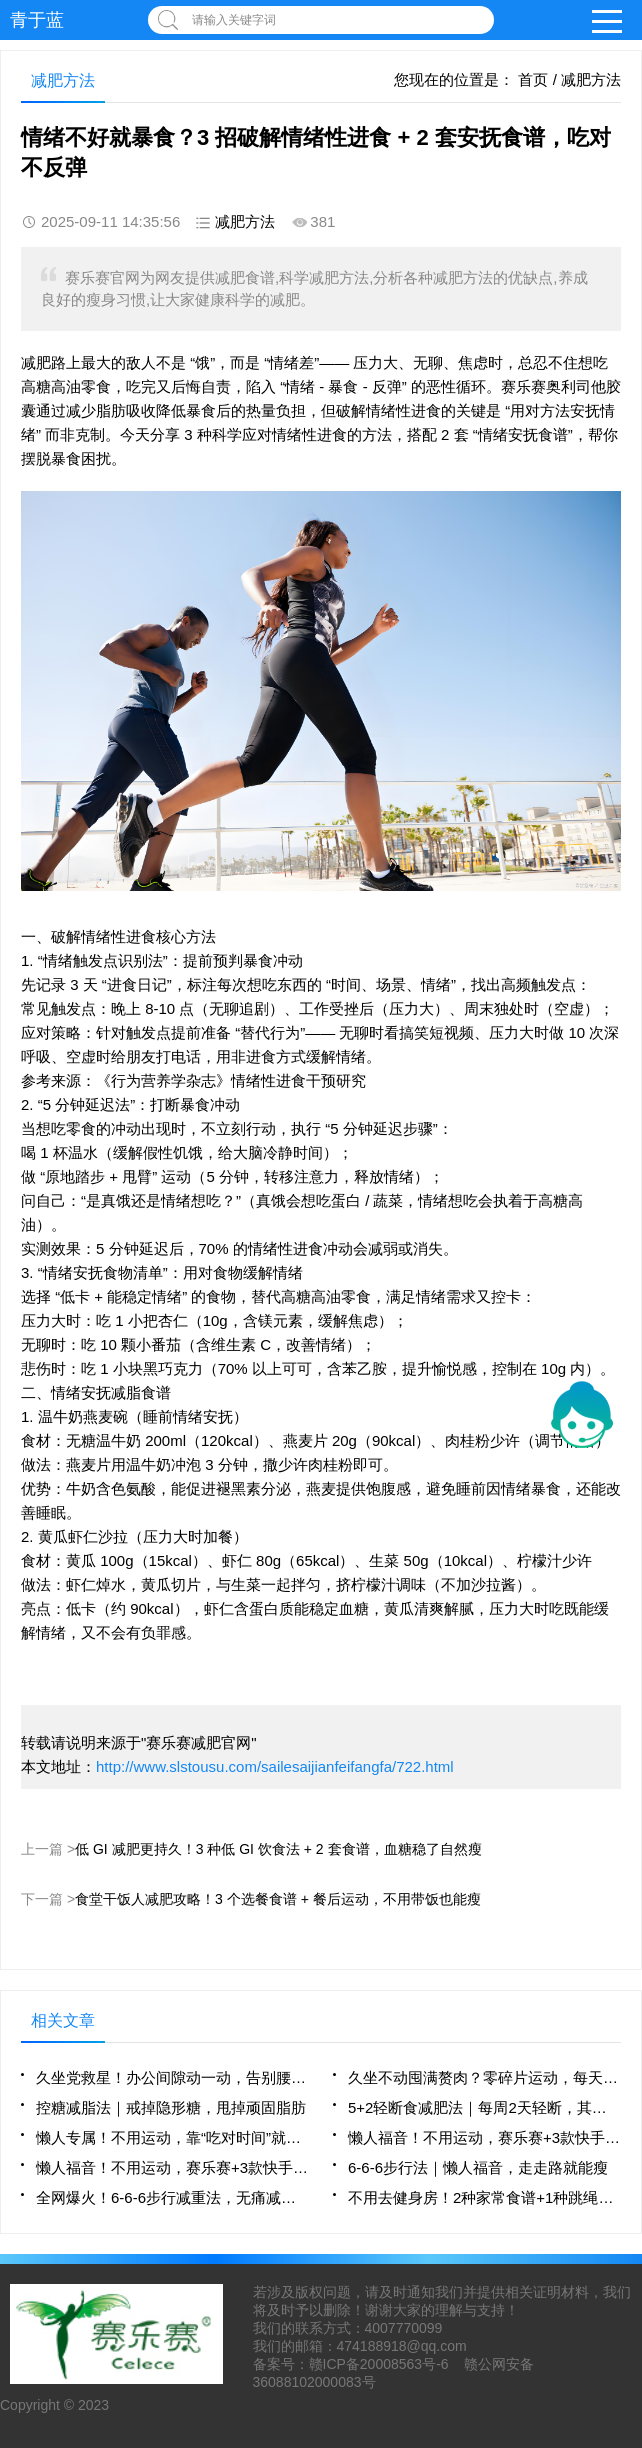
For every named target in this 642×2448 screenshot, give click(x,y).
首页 (533, 79)
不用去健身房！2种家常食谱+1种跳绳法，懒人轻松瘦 (484, 2197)
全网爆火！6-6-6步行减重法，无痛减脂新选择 (172, 2197)
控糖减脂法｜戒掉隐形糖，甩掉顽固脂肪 (171, 2107)
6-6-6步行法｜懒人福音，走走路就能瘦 (478, 2167)
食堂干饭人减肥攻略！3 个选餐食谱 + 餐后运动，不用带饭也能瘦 (278, 1899)
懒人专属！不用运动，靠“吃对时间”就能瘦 (172, 2137)
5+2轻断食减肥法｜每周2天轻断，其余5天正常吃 (484, 2107)
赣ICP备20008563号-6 (379, 2364)
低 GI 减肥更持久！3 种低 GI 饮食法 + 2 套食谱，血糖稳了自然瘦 (278, 1849)
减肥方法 (591, 79)
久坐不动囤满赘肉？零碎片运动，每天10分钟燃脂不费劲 (484, 2077)
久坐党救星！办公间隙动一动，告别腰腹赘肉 (172, 2077)
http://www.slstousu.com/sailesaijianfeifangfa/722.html (275, 1766)
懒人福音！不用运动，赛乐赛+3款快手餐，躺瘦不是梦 (484, 2137)
